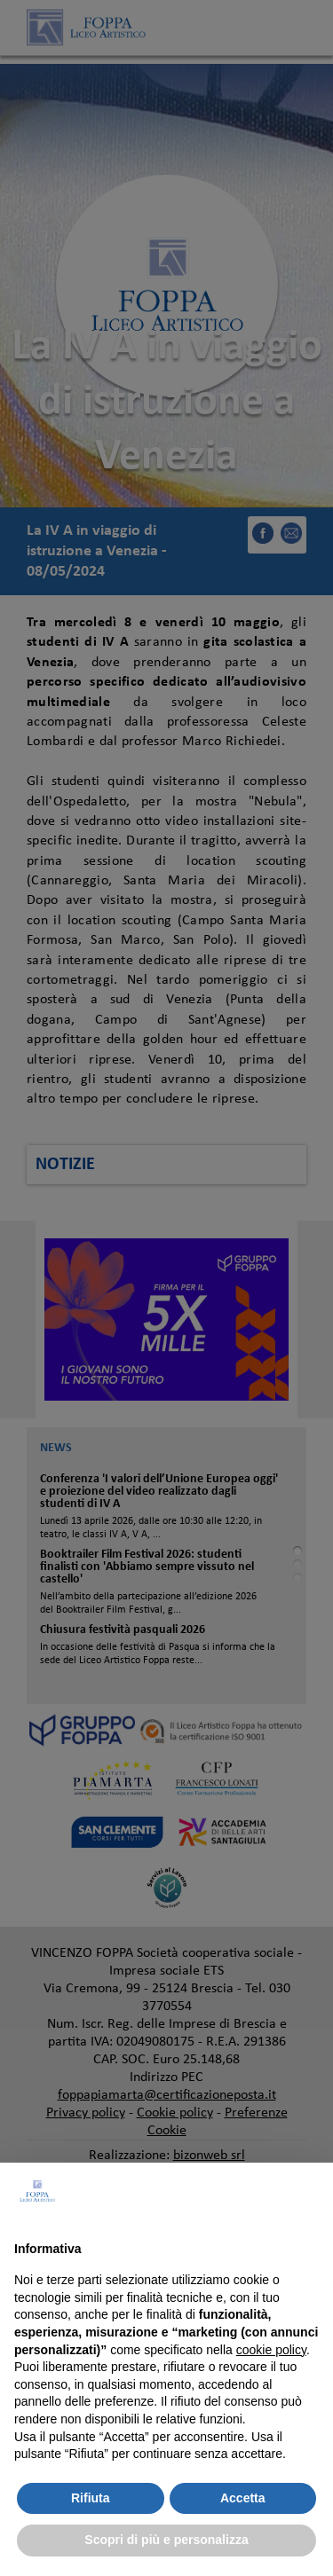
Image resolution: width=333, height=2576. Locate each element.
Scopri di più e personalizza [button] (166, 2540)
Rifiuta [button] (90, 2498)
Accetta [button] (243, 2498)
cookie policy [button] (271, 2350)
